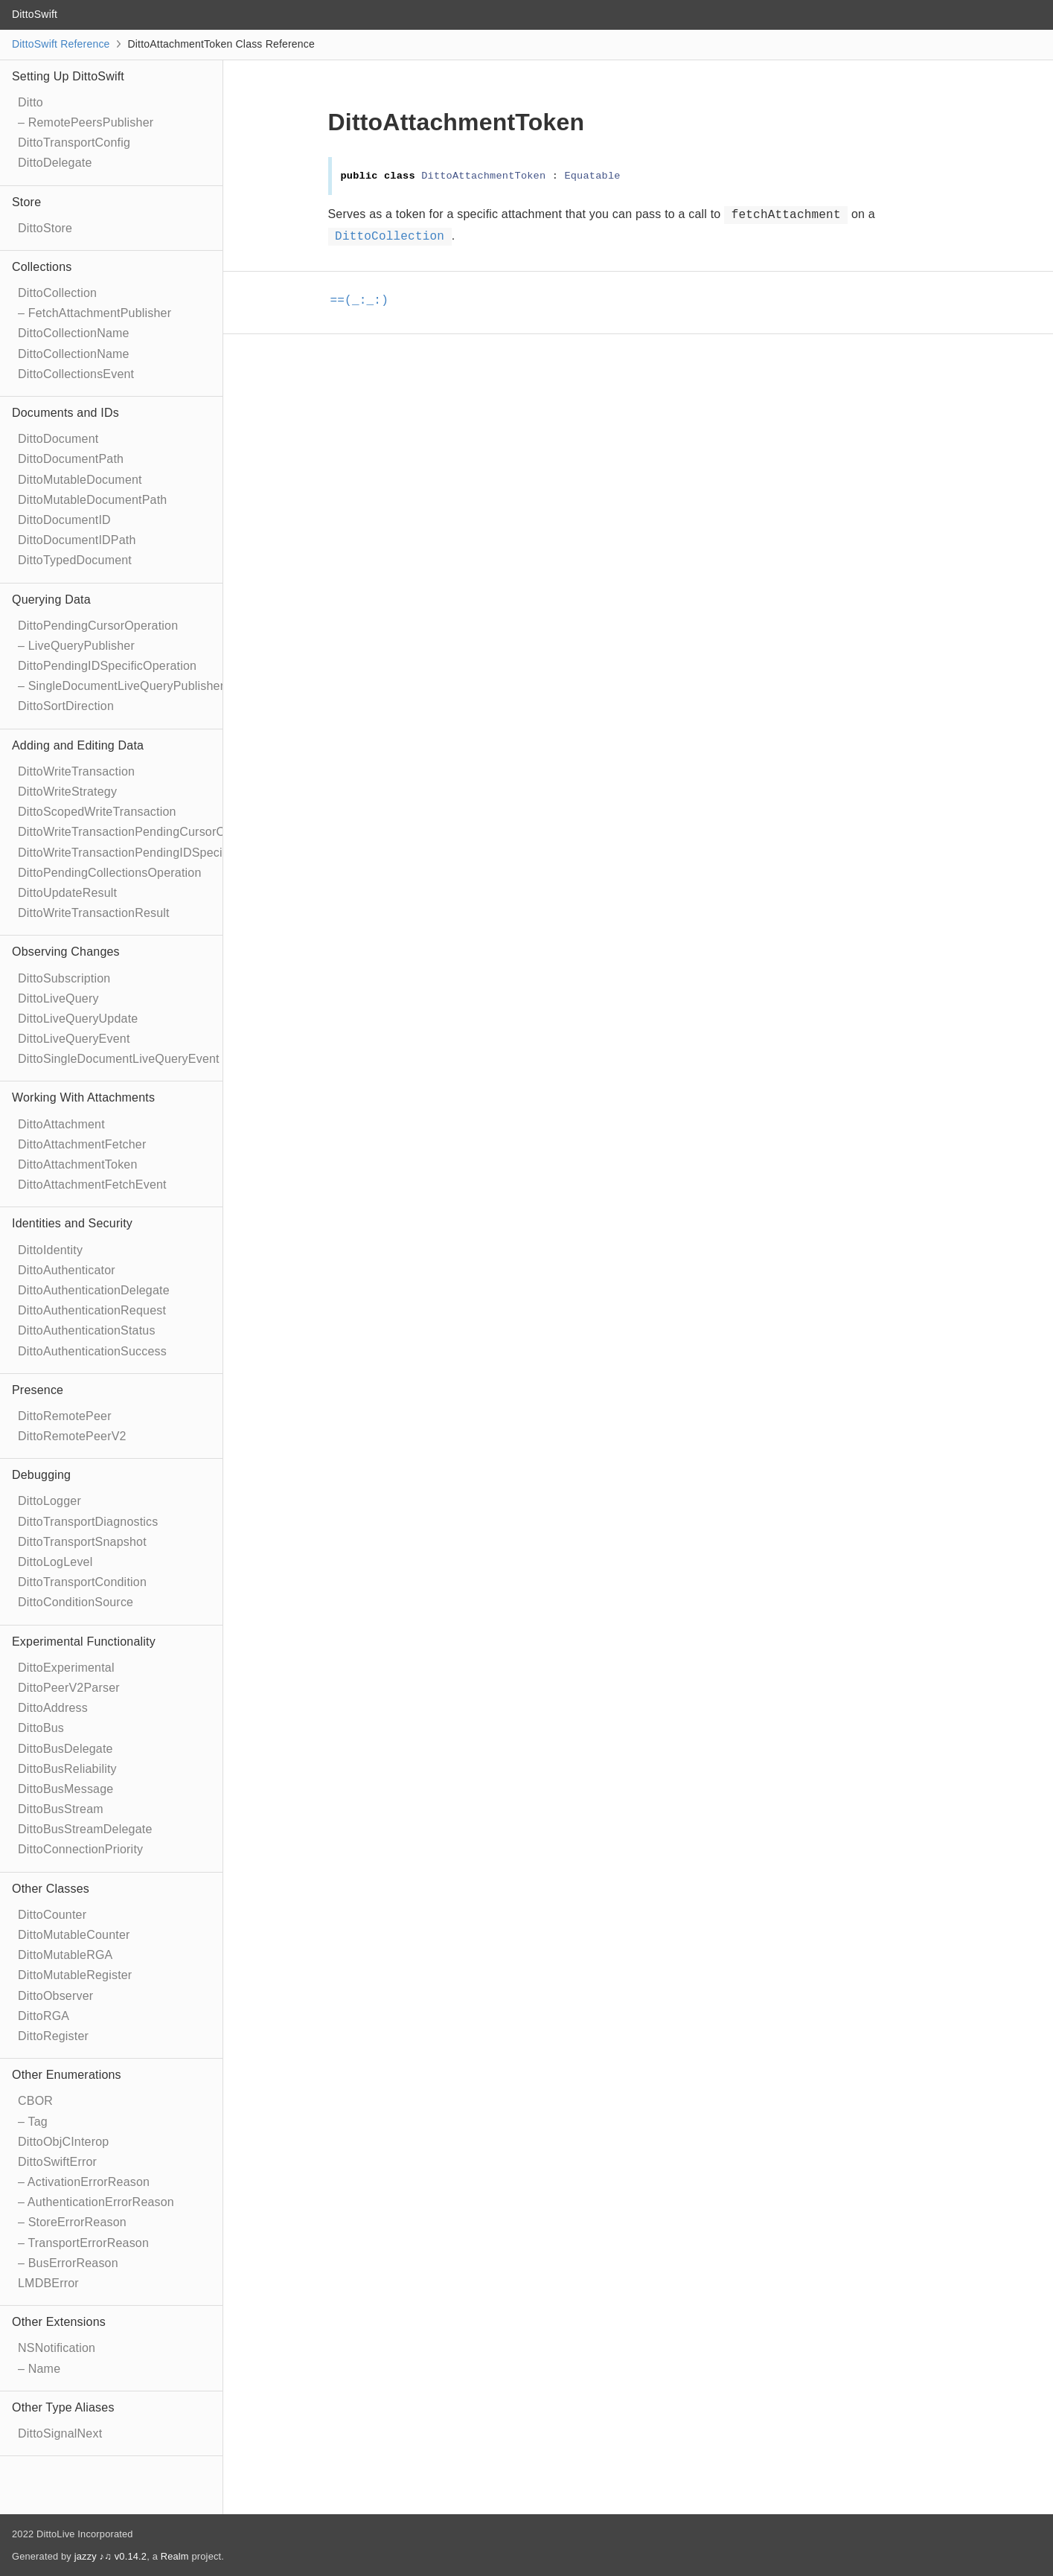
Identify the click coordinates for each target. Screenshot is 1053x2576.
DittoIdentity (50, 1250)
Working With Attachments (83, 1097)
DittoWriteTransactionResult (94, 913)
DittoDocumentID (64, 520)
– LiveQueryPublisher (76, 645)
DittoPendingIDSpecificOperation (107, 665)
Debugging (41, 1474)
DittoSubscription (64, 978)
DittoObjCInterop (63, 2141)
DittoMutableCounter (74, 1934)
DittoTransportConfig (74, 142)
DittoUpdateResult (67, 892)
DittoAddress (53, 1707)
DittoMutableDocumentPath (92, 499)
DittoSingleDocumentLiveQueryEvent (119, 1058)
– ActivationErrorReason (84, 2182)
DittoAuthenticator (66, 1270)
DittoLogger (49, 1501)
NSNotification (56, 2348)
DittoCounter (52, 1914)
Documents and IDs (65, 412)
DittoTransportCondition (82, 1582)
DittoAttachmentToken (78, 1164)
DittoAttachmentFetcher (82, 1144)
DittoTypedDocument (75, 560)
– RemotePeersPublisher (85, 122)
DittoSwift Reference (61, 44)
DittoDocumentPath (71, 459)
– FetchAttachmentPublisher (94, 313)
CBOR (35, 2100)
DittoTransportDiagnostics (88, 1521)
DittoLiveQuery (58, 998)
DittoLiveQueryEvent (74, 1038)
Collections (41, 267)
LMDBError (48, 2283)
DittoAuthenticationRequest (92, 1310)
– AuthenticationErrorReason (96, 2202)
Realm (175, 2556)
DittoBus (41, 1728)
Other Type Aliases (63, 2407)
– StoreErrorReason (72, 2222)
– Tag (33, 2121)
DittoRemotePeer (65, 1416)
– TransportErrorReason (83, 2243)
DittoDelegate (55, 162)
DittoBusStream (60, 1809)
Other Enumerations (66, 2074)
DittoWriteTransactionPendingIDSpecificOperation (153, 852)
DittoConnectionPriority (80, 1849)
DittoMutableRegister (75, 1975)
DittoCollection (57, 293)
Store (26, 202)
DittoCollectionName (73, 333)
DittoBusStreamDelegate (85, 1829)
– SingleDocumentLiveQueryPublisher (121, 686)
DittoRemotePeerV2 (72, 1436)
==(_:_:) (365, 300)
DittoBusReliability (67, 1768)
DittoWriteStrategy (67, 791)
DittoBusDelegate (65, 1748)
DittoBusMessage (65, 1789)
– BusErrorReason (68, 2263)
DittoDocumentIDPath (77, 540)
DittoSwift (34, 14)
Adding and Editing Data (78, 745)
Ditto (30, 102)
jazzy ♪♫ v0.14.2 (110, 2556)
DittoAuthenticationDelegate (94, 1290)
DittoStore (45, 228)
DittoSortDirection (66, 706)
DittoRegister (53, 2036)
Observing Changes (66, 951)
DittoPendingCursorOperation (98, 625)
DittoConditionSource (75, 1602)
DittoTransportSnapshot (82, 1541)
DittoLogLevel (55, 1562)
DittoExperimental (66, 1667)
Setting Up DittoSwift (68, 76)
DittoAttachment (61, 1124)
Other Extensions (59, 2321)
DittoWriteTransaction (76, 771)
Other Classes (50, 1888)
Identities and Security (72, 1223)
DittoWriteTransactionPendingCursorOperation (144, 831)
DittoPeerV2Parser (69, 1687)
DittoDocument (58, 438)
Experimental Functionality (84, 1641)
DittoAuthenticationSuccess (92, 1351)
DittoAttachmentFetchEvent (92, 1184)
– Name (39, 2368)
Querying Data (51, 599)
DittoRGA (43, 2016)
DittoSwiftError (57, 2161)
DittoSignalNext (60, 2433)
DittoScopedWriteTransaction (97, 811)
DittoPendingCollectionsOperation (110, 872)
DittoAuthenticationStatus (87, 1330)
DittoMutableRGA (65, 1955)
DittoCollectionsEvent (76, 374)
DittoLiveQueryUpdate (78, 1018)
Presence (37, 1390)
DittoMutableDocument (80, 479)
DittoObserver (55, 1995)
